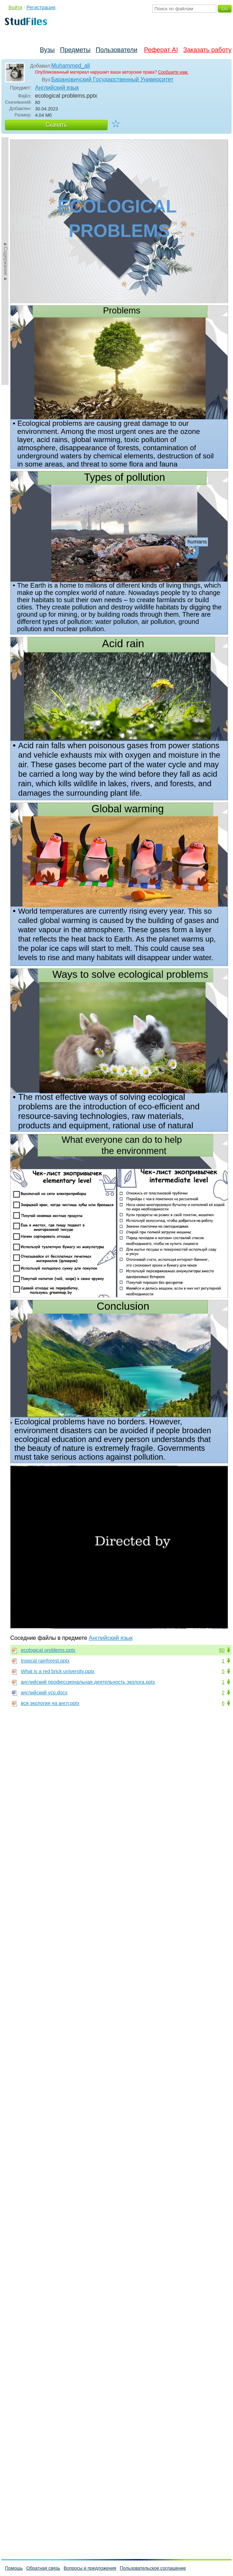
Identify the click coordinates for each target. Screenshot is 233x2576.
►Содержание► (5, 261)
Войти (15, 7)
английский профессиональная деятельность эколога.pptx (88, 1682)
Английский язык (57, 88)
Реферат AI (161, 49)
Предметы (75, 49)
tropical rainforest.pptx (45, 1661)
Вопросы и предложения (90, 2568)
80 (222, 1650)
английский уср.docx (44, 1692)
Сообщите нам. (173, 72)
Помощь (14, 2568)
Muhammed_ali (70, 66)
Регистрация (41, 7)
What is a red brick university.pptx (57, 1671)
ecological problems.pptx (48, 1650)
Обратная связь (43, 2568)
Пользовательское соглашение (153, 2568)
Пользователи (116, 49)
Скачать (56, 125)
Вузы (47, 49)
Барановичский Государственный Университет (112, 79)
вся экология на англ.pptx (50, 1703)
